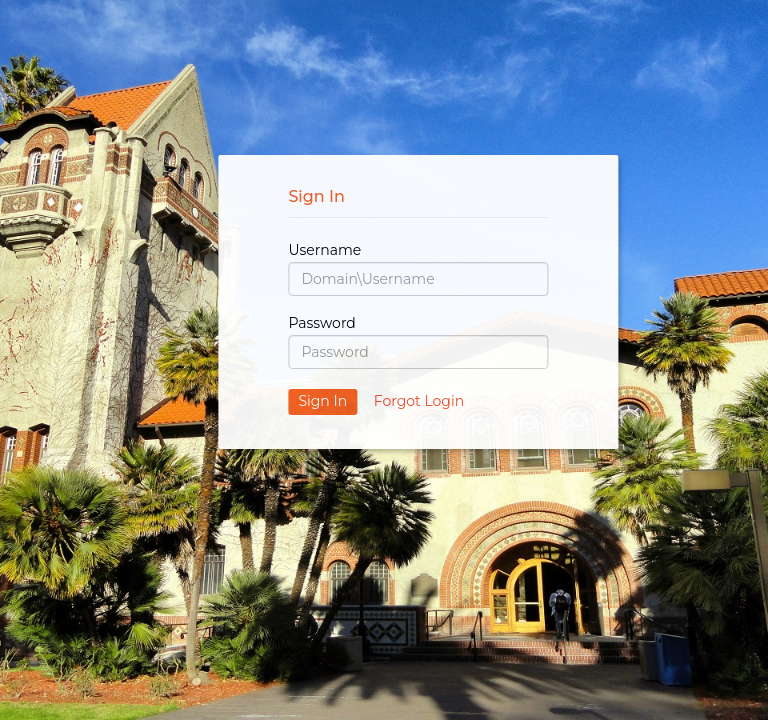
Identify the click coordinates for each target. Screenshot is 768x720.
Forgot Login (419, 401)
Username (324, 250)
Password (321, 323)
